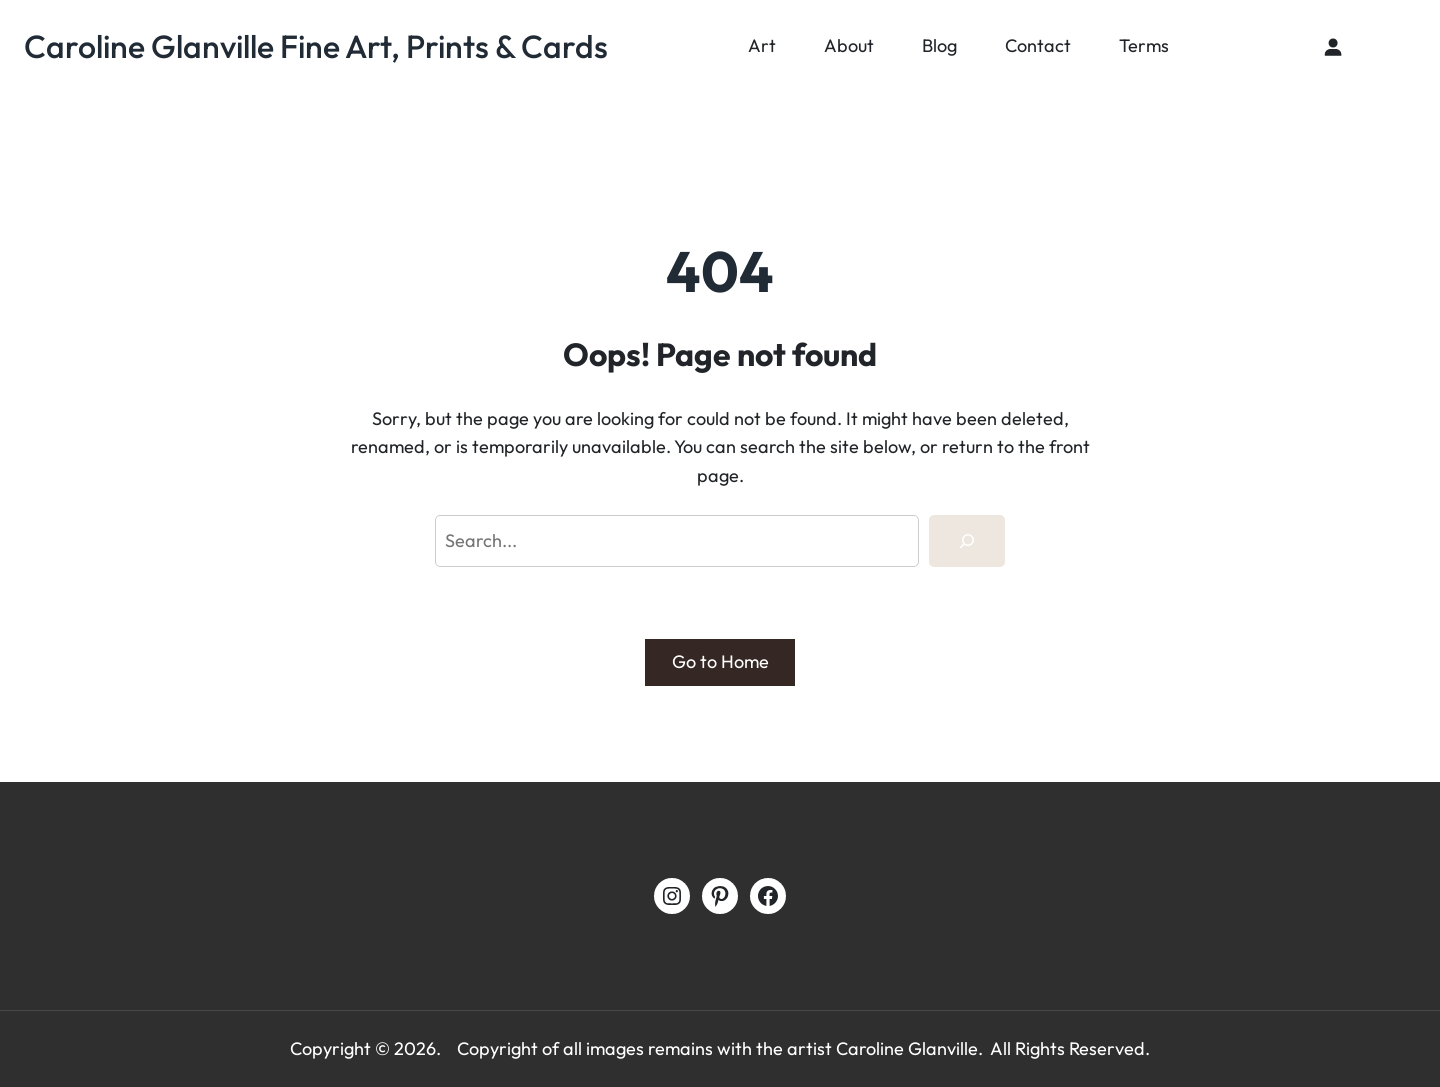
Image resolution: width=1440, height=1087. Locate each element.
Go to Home (720, 661)
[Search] (967, 541)
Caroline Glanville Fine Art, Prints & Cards (316, 46)
